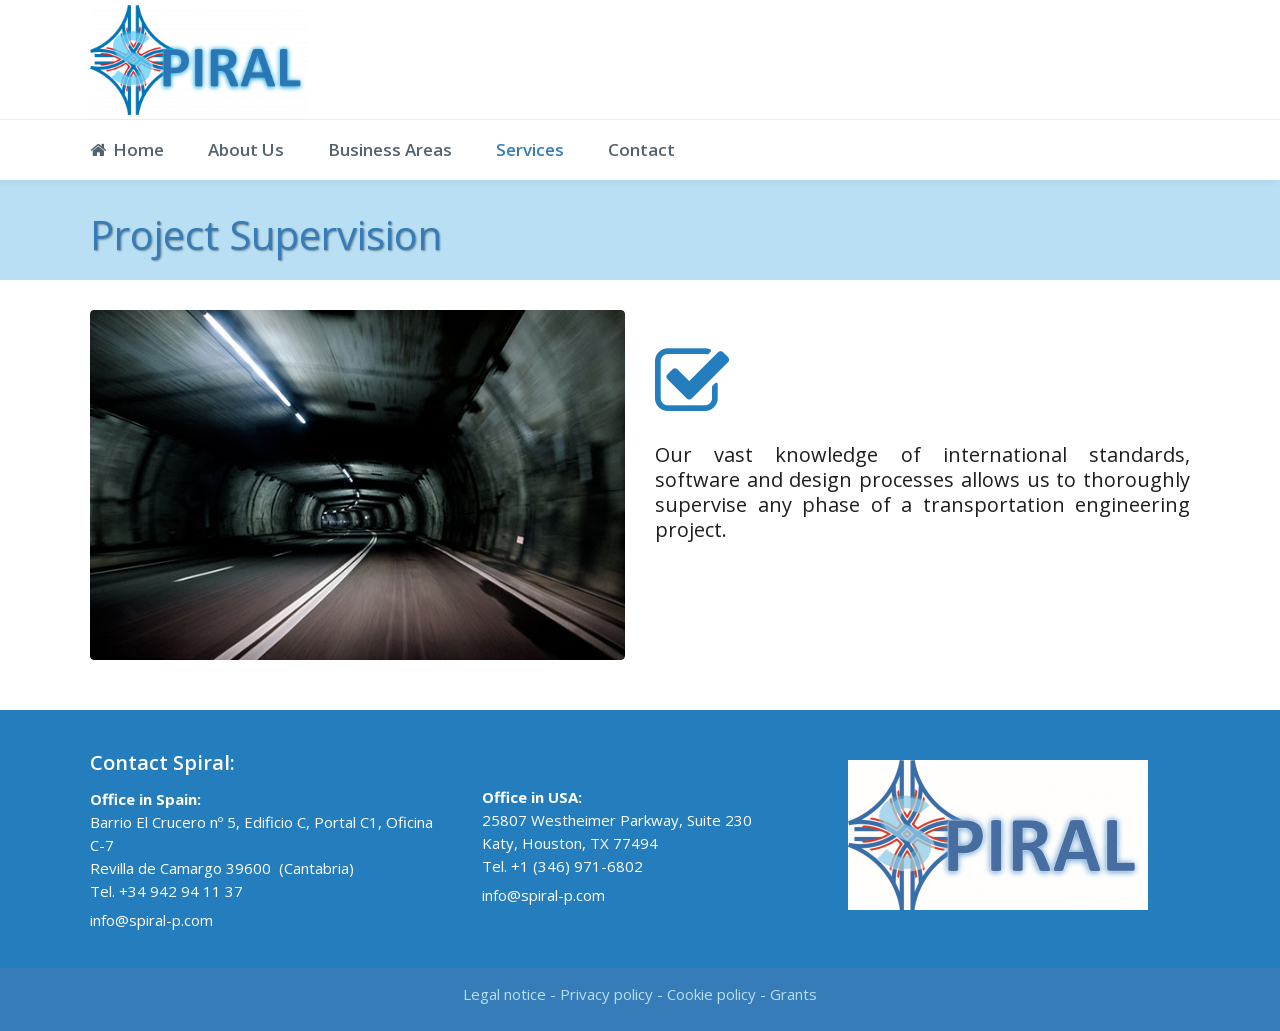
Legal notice (504, 994)
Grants (793, 994)
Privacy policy (606, 994)
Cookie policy (711, 994)
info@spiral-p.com (151, 920)
